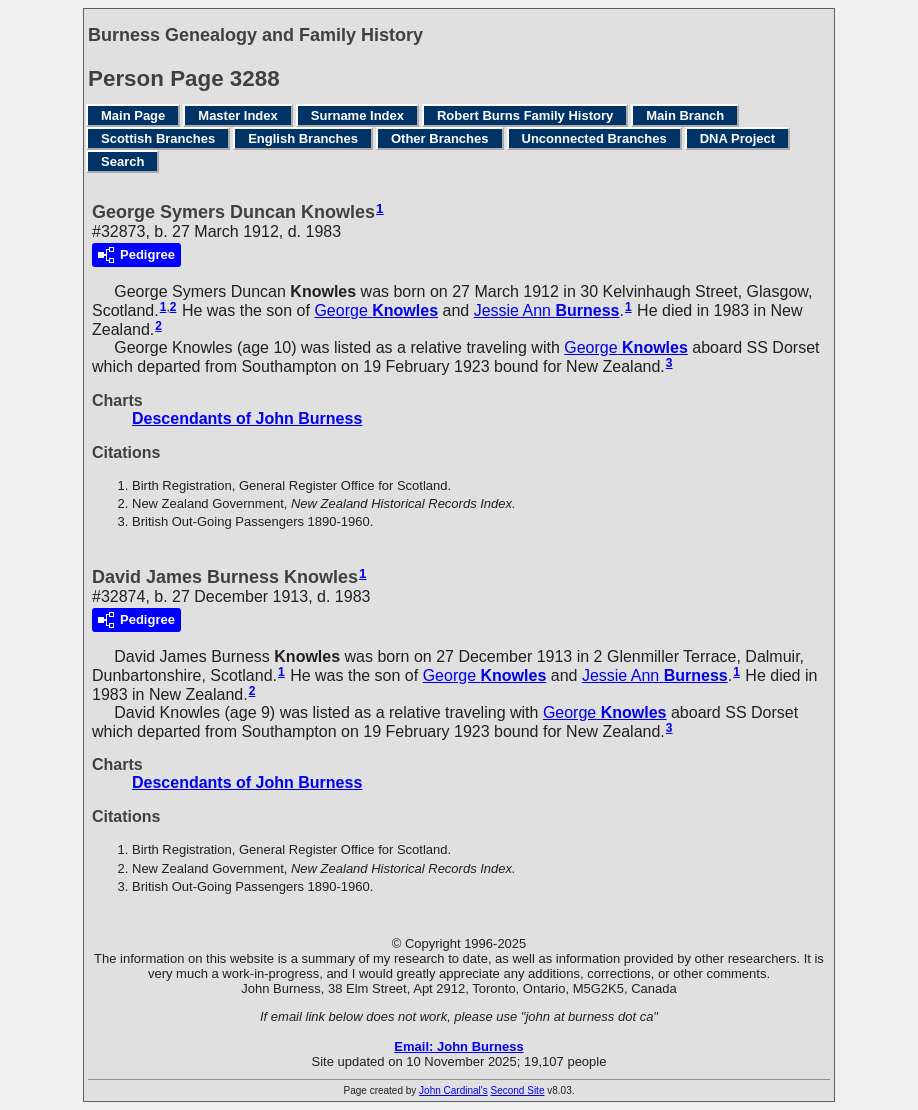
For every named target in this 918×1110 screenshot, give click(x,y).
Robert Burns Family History (525, 115)
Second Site (518, 1090)
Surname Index (357, 115)
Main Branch (685, 115)
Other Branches (440, 138)
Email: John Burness (458, 1046)
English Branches (303, 138)
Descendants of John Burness (247, 418)
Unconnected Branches (594, 138)
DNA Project (737, 138)
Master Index (237, 115)
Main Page (133, 115)
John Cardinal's (453, 1090)
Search (122, 161)
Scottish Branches (158, 138)
